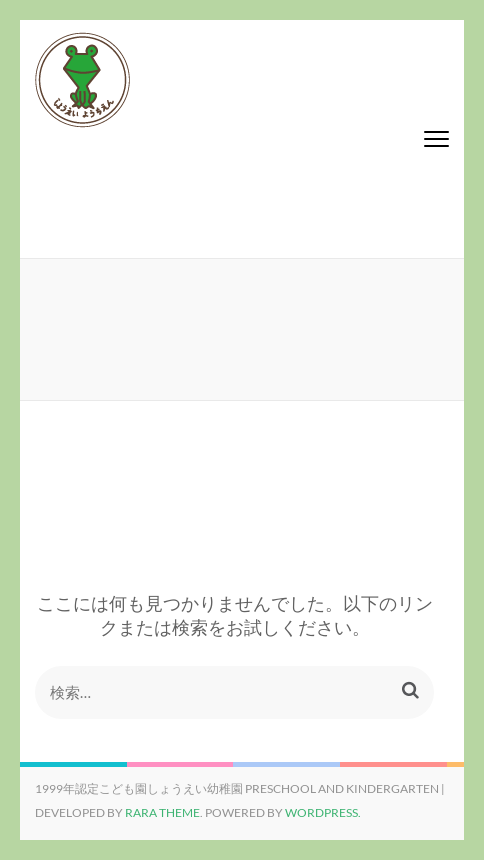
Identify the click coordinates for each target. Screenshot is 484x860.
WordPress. (323, 812)
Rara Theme (162, 812)
